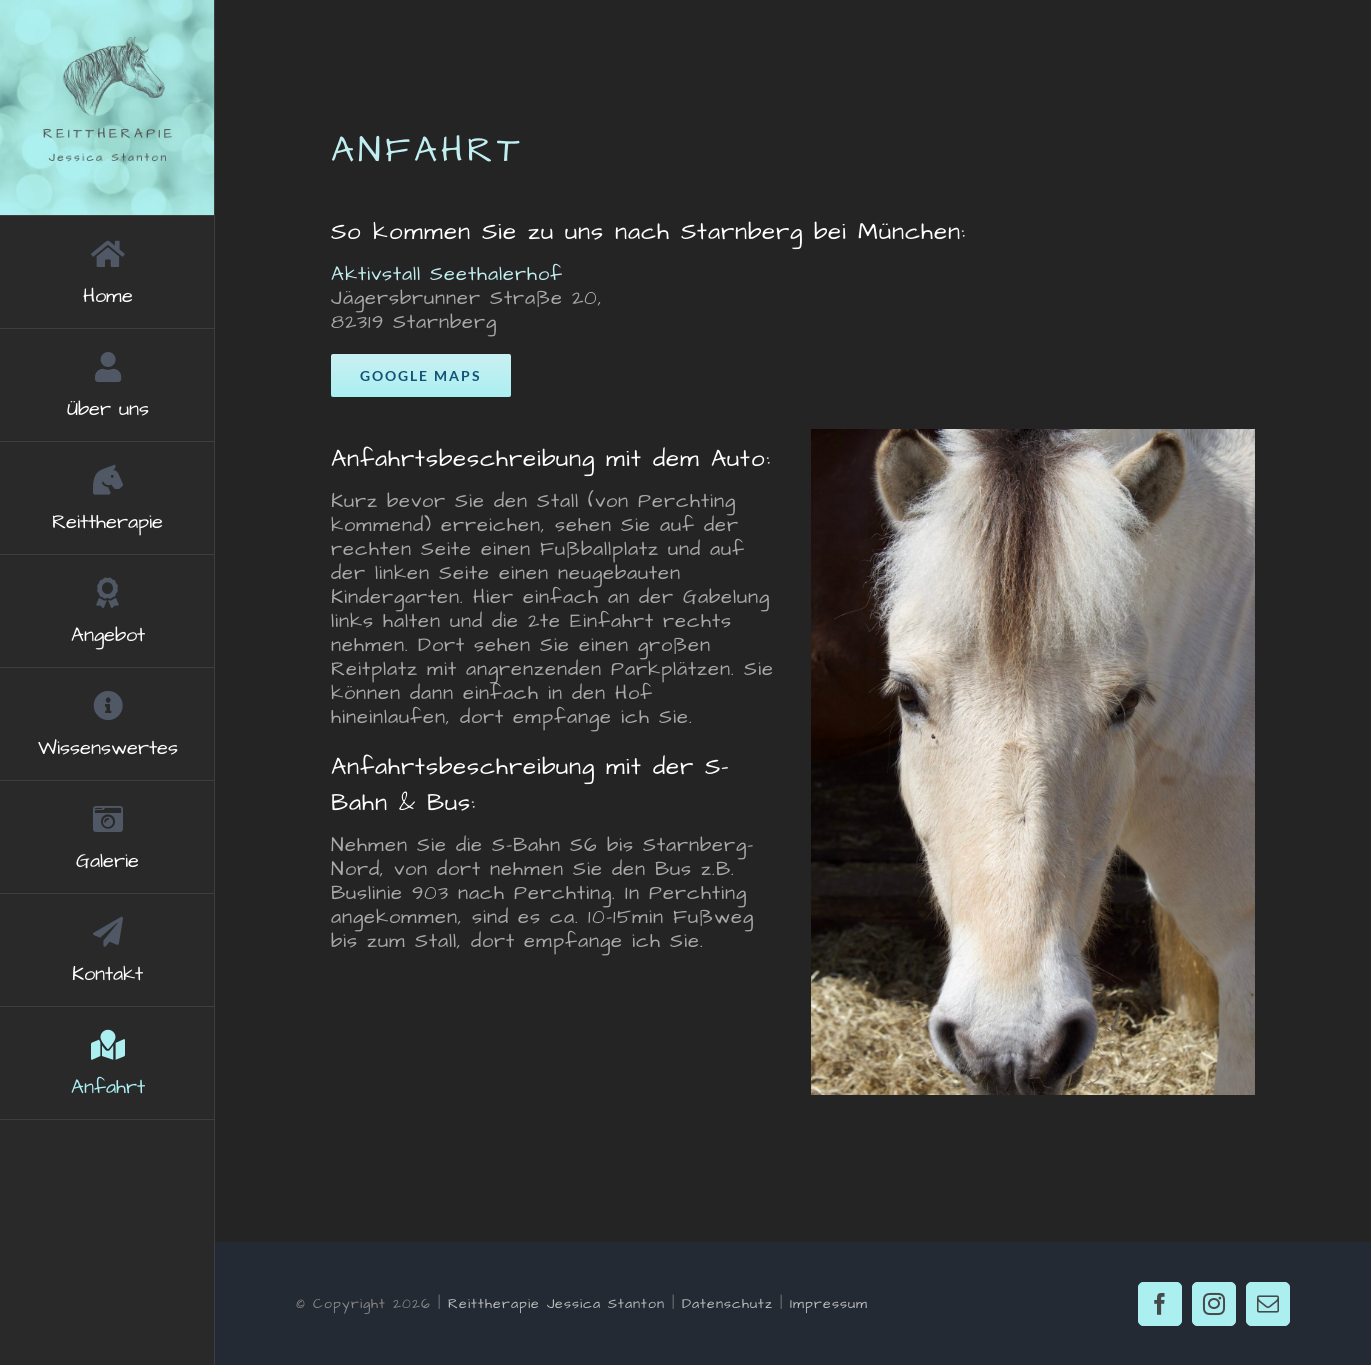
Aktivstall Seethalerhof (447, 274)
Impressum (829, 1304)
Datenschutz (727, 1304)
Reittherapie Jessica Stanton (556, 1304)
